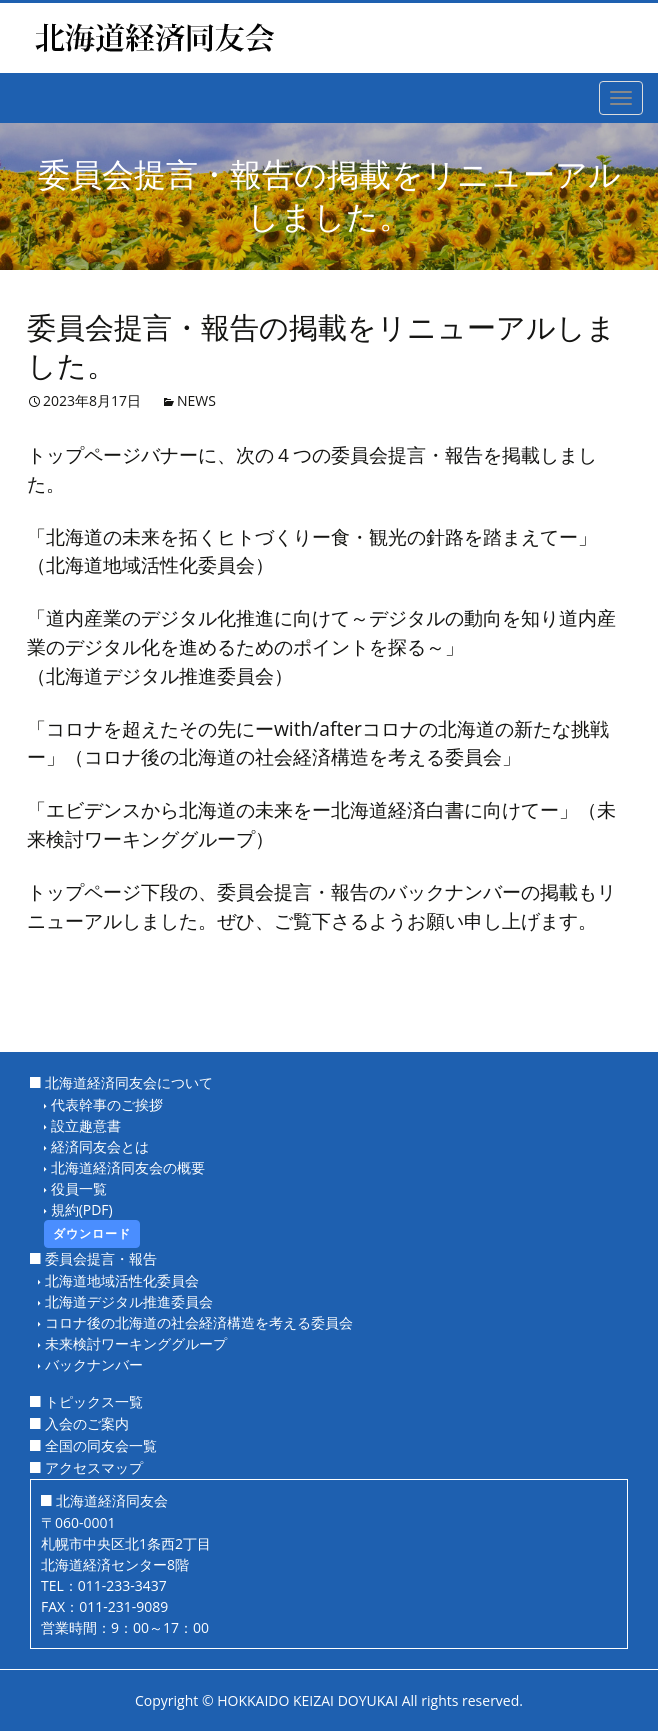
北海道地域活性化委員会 (122, 1280)
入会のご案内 (87, 1423)
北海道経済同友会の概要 (128, 1167)
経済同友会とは (100, 1146)
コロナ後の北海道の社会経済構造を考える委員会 (199, 1322)
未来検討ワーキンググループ (136, 1343)
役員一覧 (79, 1188)
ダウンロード (92, 1233)
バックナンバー (94, 1364)
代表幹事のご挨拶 (107, 1104)
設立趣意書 (86, 1125)
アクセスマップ (94, 1467)
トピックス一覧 (94, 1401)
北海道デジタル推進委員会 (129, 1301)
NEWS (196, 400)
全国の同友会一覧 (101, 1445)
